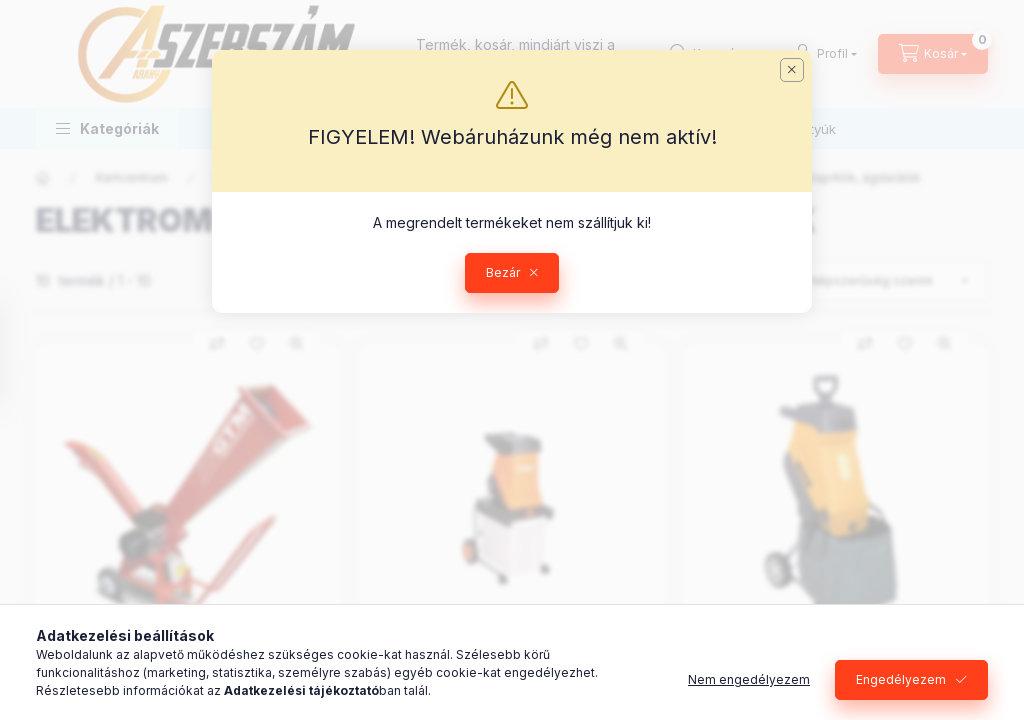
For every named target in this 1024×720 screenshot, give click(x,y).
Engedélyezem (901, 679)
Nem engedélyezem (749, 679)
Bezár (503, 272)
